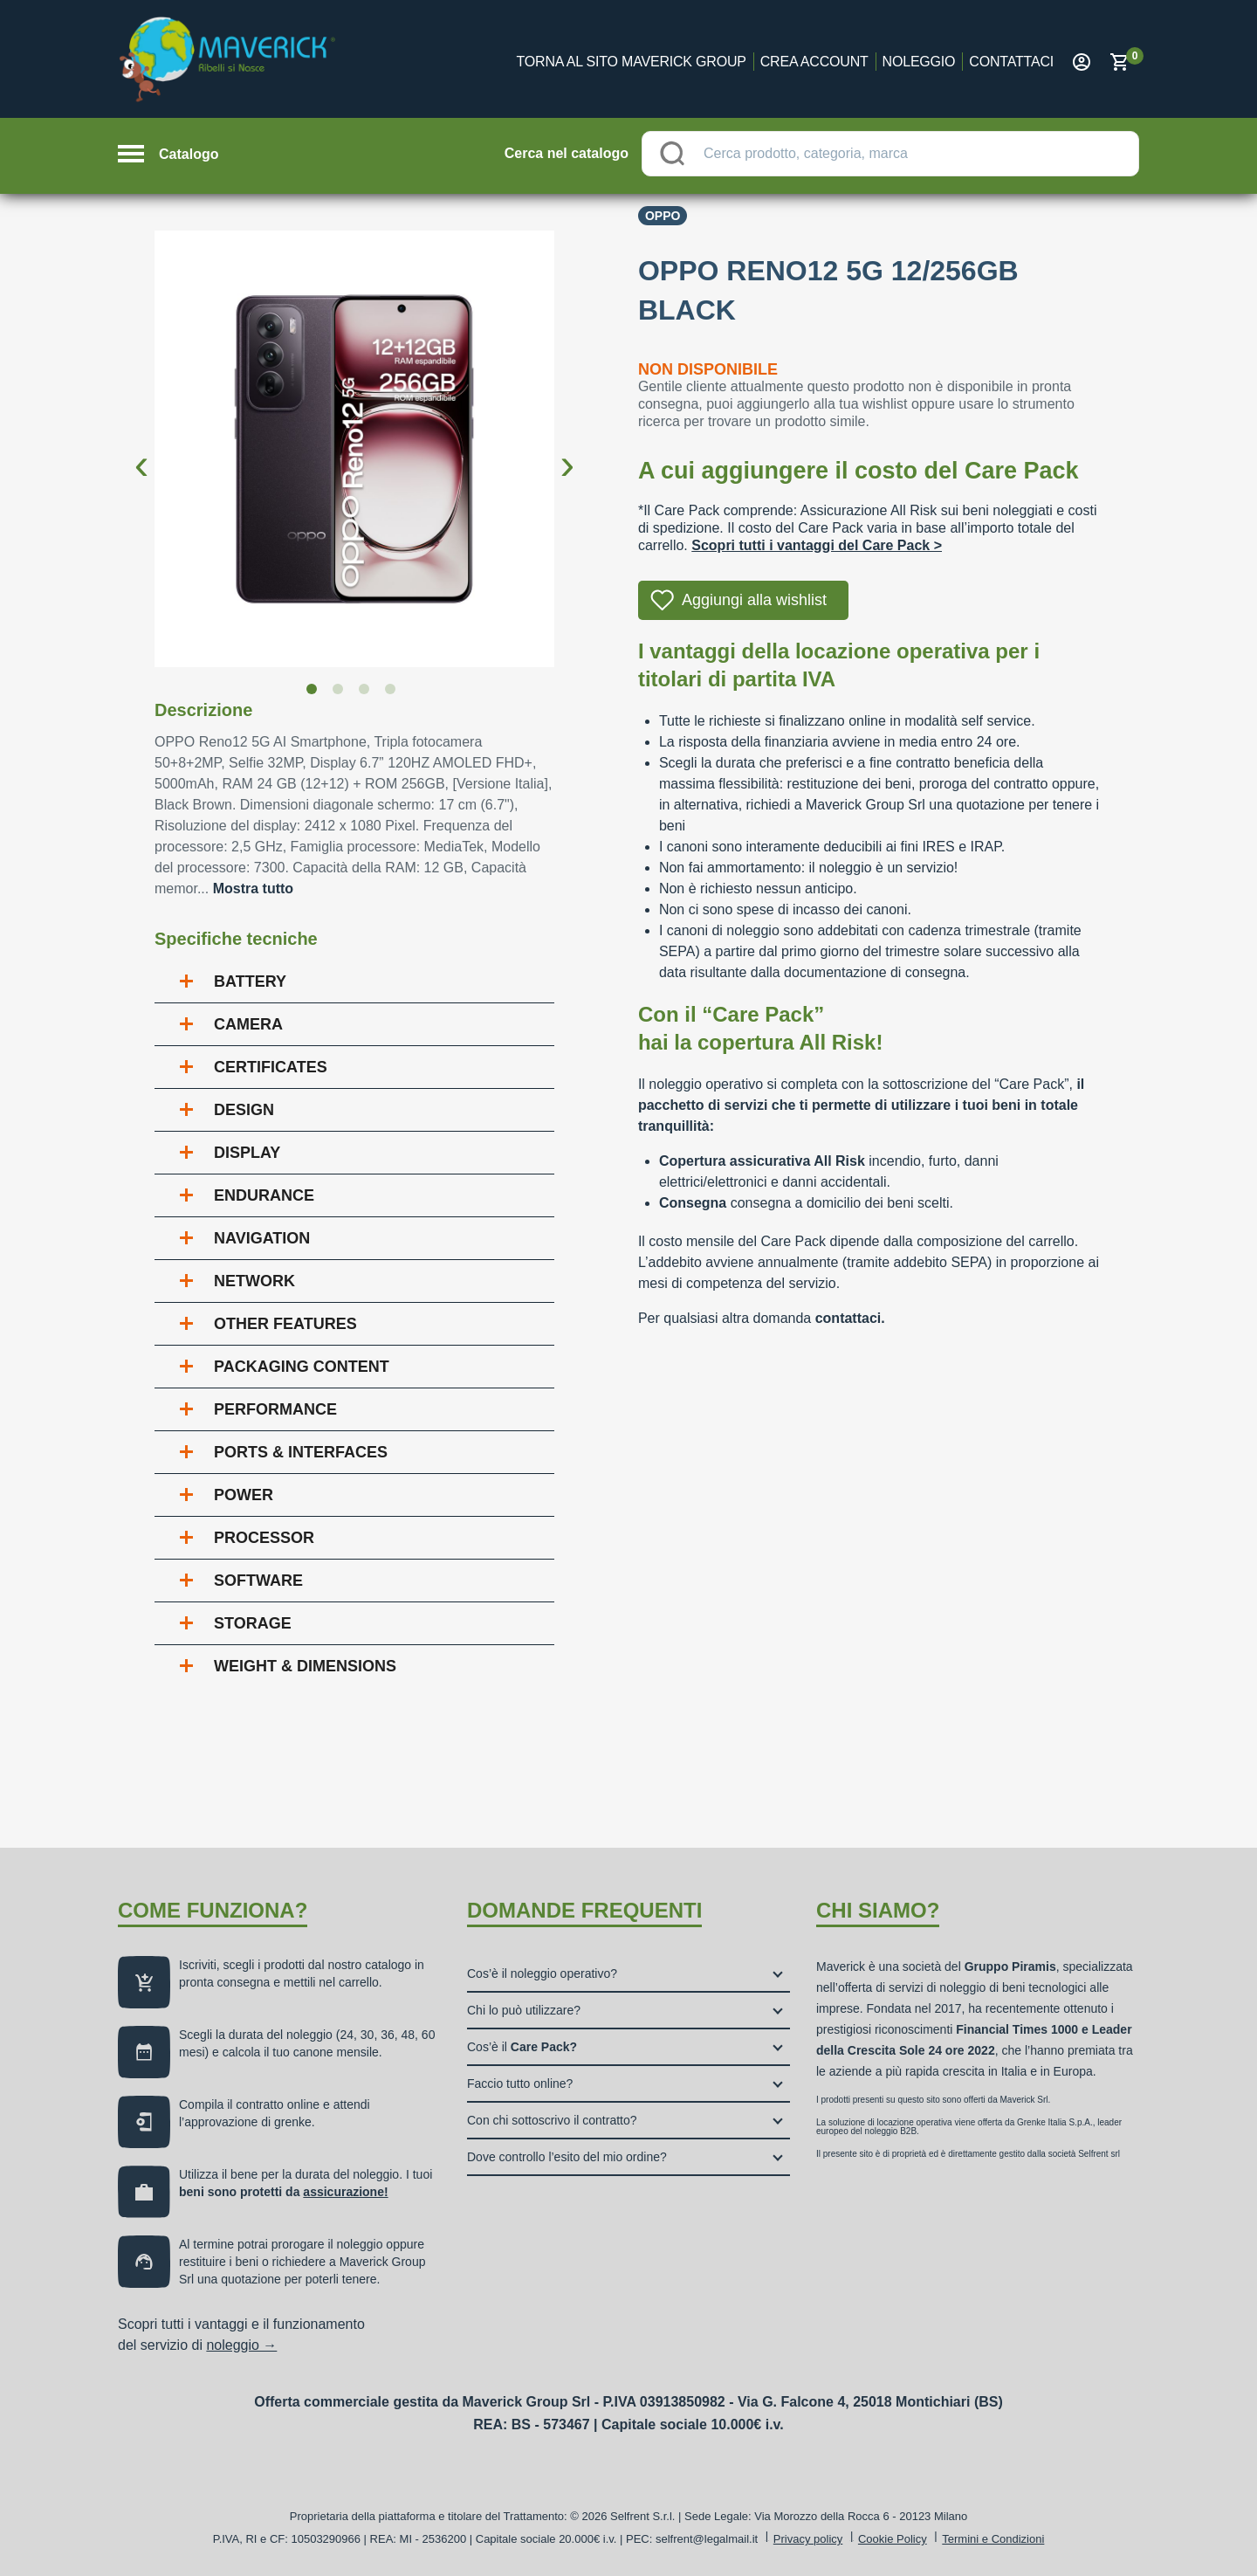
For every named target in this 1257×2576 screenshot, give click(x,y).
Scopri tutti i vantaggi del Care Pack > (816, 545)
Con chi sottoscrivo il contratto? (552, 2120)
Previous (141, 450)
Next (567, 450)
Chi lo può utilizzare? (523, 2010)
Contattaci (1011, 61)
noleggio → (241, 2345)
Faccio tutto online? (520, 2083)
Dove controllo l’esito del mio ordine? (567, 2157)
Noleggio (919, 61)
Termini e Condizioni (993, 2538)
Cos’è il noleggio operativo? (542, 1973)
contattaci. (850, 1318)
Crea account (814, 61)
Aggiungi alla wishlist (754, 600)
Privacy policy (807, 2538)
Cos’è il (522, 2047)
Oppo (662, 216)
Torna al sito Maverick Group (631, 61)
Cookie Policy (892, 2538)
